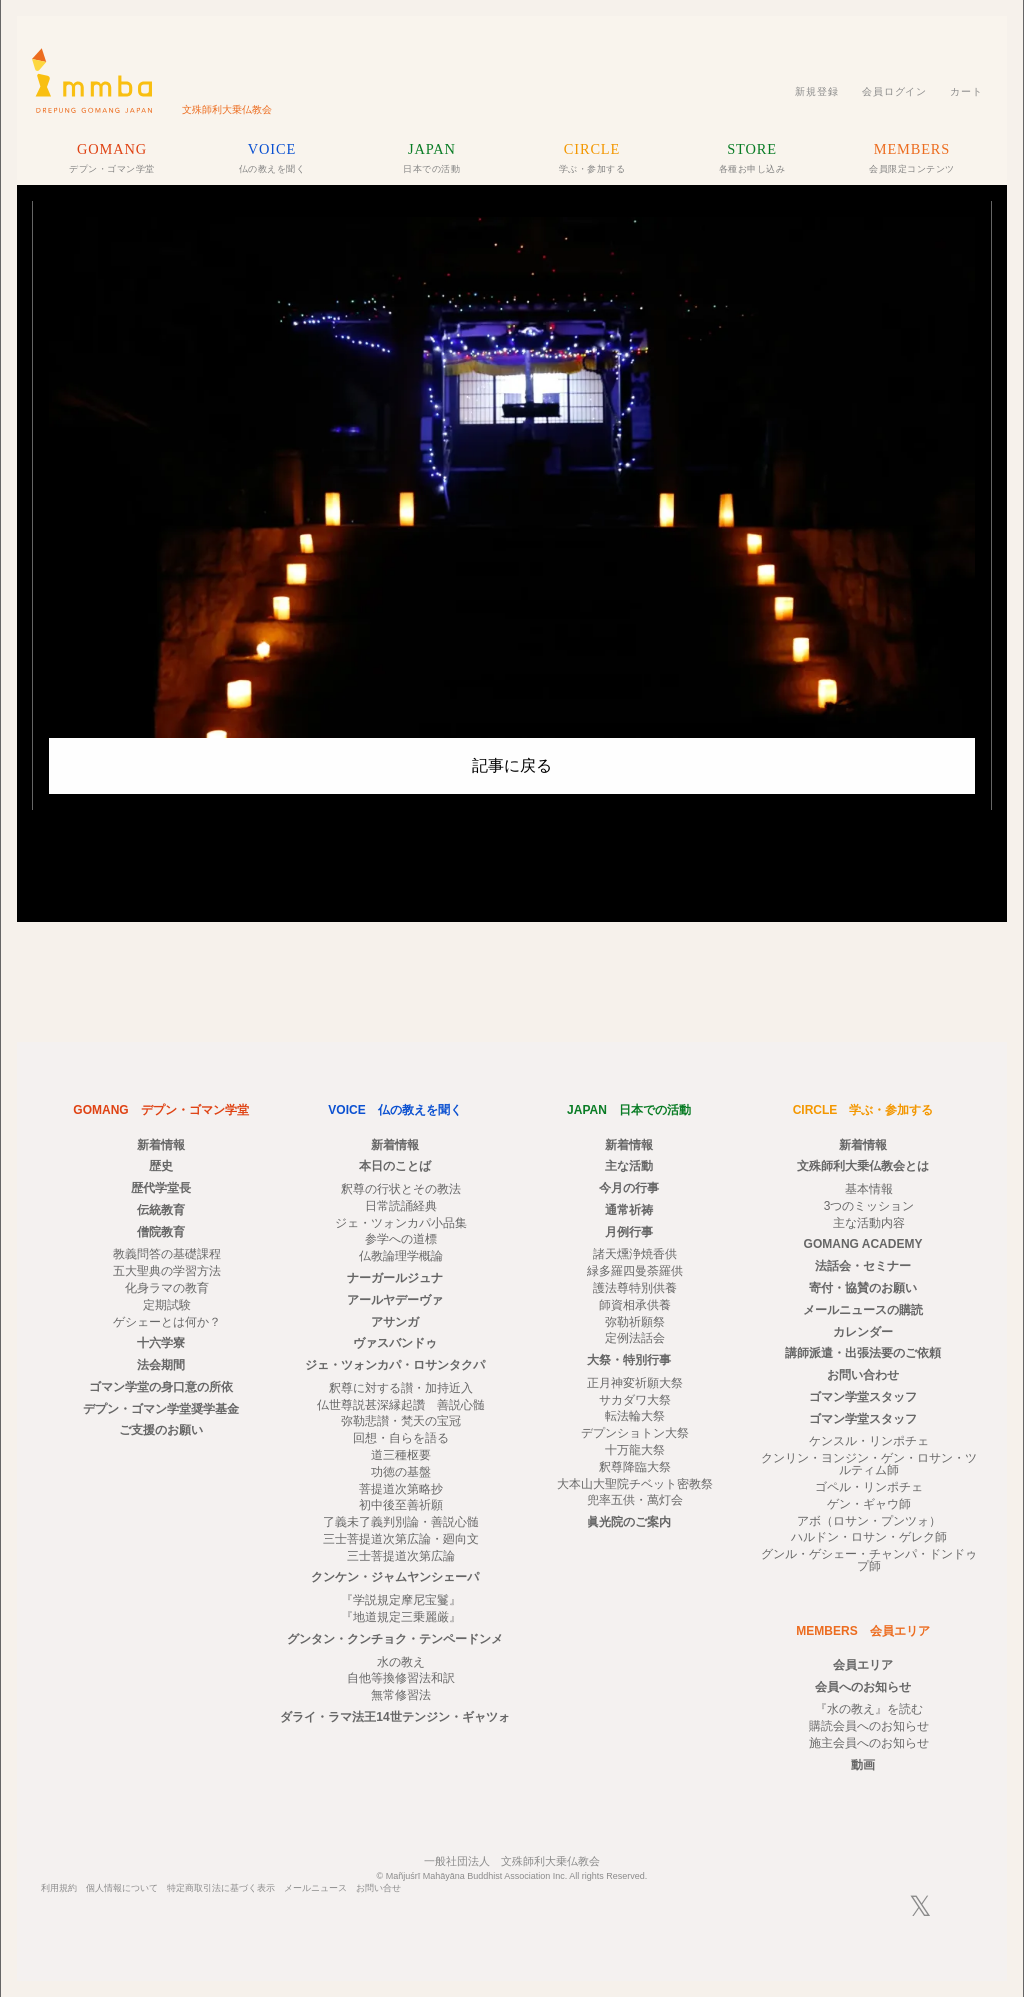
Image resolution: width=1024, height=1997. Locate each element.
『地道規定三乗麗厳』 (401, 1617)
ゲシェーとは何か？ (167, 1322)
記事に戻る (512, 765)
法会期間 (161, 1365)
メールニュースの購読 (863, 1310)
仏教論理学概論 (401, 1256)
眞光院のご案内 (629, 1522)
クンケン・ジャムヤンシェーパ (395, 1577)
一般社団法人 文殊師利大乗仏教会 (512, 1861)
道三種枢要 (401, 1455)
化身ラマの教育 (167, 1288)
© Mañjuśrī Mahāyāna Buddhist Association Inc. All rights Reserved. (512, 1876)
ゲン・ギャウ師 (869, 1504)
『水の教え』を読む (869, 1709)
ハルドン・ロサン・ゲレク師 (869, 1537)
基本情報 (869, 1189)
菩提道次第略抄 (401, 1489)
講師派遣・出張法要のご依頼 (863, 1353)
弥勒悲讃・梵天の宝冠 (401, 1421)
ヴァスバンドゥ (395, 1343)
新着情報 (161, 1145)
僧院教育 (161, 1232)
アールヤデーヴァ (395, 1300)
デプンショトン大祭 (635, 1433)
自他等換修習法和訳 (401, 1678)
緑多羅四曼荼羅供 (635, 1271)
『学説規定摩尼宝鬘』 (401, 1600)
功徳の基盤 (401, 1472)
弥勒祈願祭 (635, 1322)
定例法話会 (635, 1338)
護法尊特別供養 (635, 1288)
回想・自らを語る (401, 1438)
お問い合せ (378, 1888)
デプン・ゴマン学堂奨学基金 (161, 1409)
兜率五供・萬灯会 (635, 1500)
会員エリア (863, 1665)
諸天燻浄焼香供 (635, 1254)
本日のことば (395, 1166)
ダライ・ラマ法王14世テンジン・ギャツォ (394, 1717)
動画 (863, 1765)
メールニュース (315, 1888)
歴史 (161, 1166)
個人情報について (122, 1888)
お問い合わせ (863, 1375)
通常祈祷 (629, 1210)
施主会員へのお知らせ (869, 1743)
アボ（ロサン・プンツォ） (869, 1521)
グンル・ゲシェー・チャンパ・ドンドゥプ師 (869, 1560)
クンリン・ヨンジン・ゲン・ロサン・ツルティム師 (869, 1464)
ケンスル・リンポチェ (869, 1441)
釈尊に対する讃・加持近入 (401, 1388)
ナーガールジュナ (395, 1278)
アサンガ (395, 1322)
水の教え (401, 1662)
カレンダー (863, 1332)
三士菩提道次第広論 (401, 1556)
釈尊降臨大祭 (635, 1467)
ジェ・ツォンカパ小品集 (401, 1223)
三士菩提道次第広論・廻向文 (401, 1539)
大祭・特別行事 (629, 1360)
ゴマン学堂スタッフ (863, 1397)
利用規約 (59, 1888)
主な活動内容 (869, 1223)
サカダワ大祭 (635, 1400)
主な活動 (629, 1166)
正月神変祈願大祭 (635, 1383)
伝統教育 (161, 1210)
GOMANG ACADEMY (863, 1244)
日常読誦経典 (401, 1206)
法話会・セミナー (863, 1266)
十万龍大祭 (635, 1450)
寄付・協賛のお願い (863, 1288)
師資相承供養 (635, 1305)
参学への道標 (401, 1239)
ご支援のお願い (161, 1430)
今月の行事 (629, 1188)
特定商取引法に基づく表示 (221, 1888)
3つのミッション (869, 1206)
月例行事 (629, 1232)
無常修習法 (401, 1695)
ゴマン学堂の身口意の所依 (161, 1387)
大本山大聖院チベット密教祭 (635, 1484)
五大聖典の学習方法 (167, 1271)
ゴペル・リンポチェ (869, 1487)
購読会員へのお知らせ (869, 1726)
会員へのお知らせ (863, 1687)
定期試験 (167, 1305)
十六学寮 (161, 1343)
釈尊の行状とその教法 (401, 1189)
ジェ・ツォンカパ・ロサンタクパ (395, 1365)
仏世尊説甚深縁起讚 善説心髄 (401, 1405)
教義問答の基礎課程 (167, 1254)
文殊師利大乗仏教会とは (863, 1166)
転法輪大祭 (635, 1416)
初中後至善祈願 (401, 1505)
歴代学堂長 (161, 1188)
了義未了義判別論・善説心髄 (401, 1522)
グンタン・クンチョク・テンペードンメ (395, 1639)
